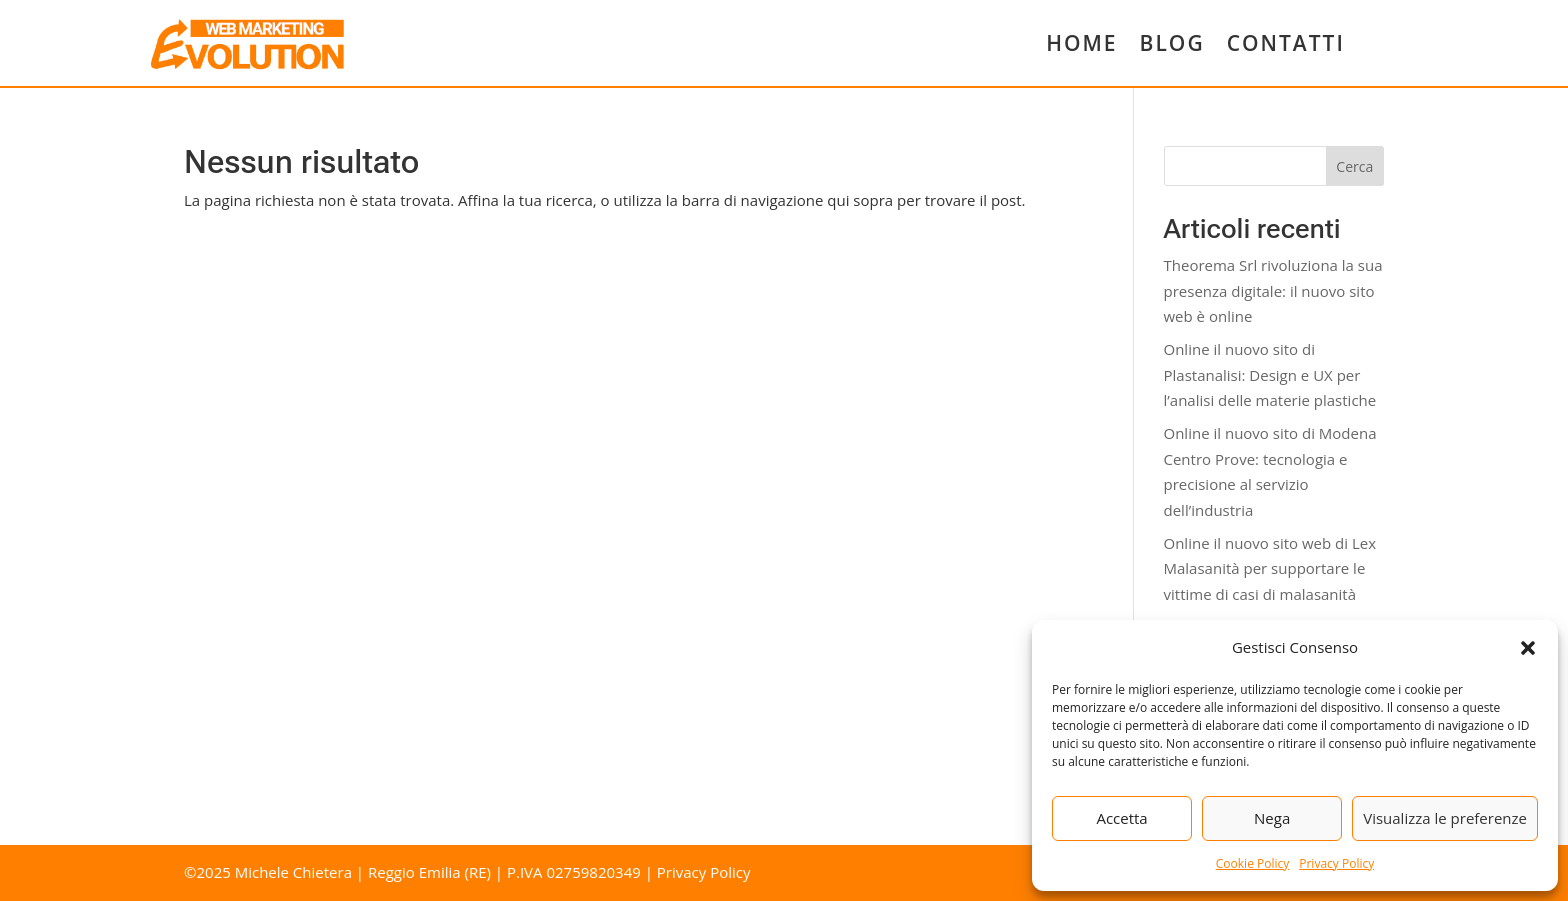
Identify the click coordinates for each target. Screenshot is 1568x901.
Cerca (1354, 166)
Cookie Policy (1252, 863)
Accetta (1121, 818)
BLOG (1172, 43)
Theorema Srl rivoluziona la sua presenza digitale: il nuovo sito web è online (1273, 290)
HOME (1081, 43)
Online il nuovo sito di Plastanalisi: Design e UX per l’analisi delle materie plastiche (1270, 374)
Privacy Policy (1336, 863)
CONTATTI (1286, 43)
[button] (1528, 648)
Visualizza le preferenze (1445, 818)
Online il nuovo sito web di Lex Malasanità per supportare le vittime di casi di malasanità (1270, 568)
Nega (1272, 818)
